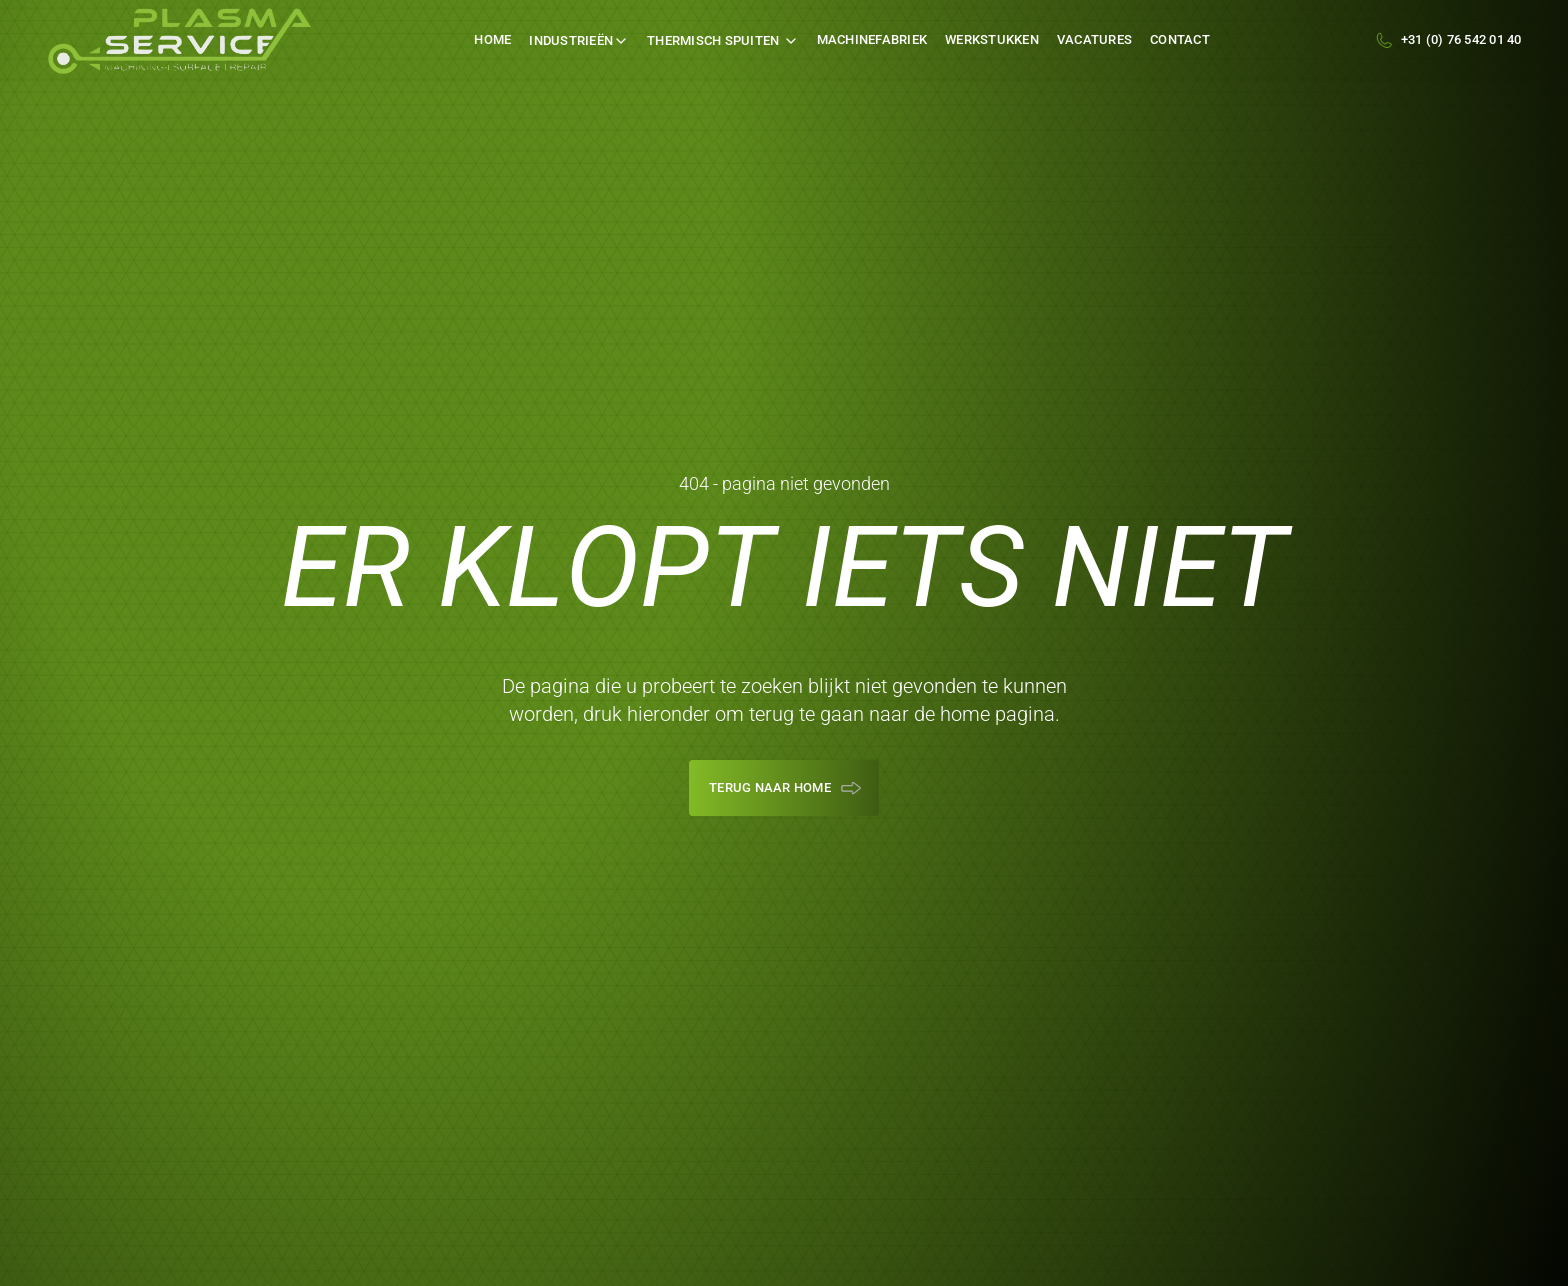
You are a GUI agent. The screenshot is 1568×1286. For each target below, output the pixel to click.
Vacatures (1094, 39)
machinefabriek (872, 39)
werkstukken (992, 39)
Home (492, 39)
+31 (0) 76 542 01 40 (1461, 39)
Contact (1180, 39)
